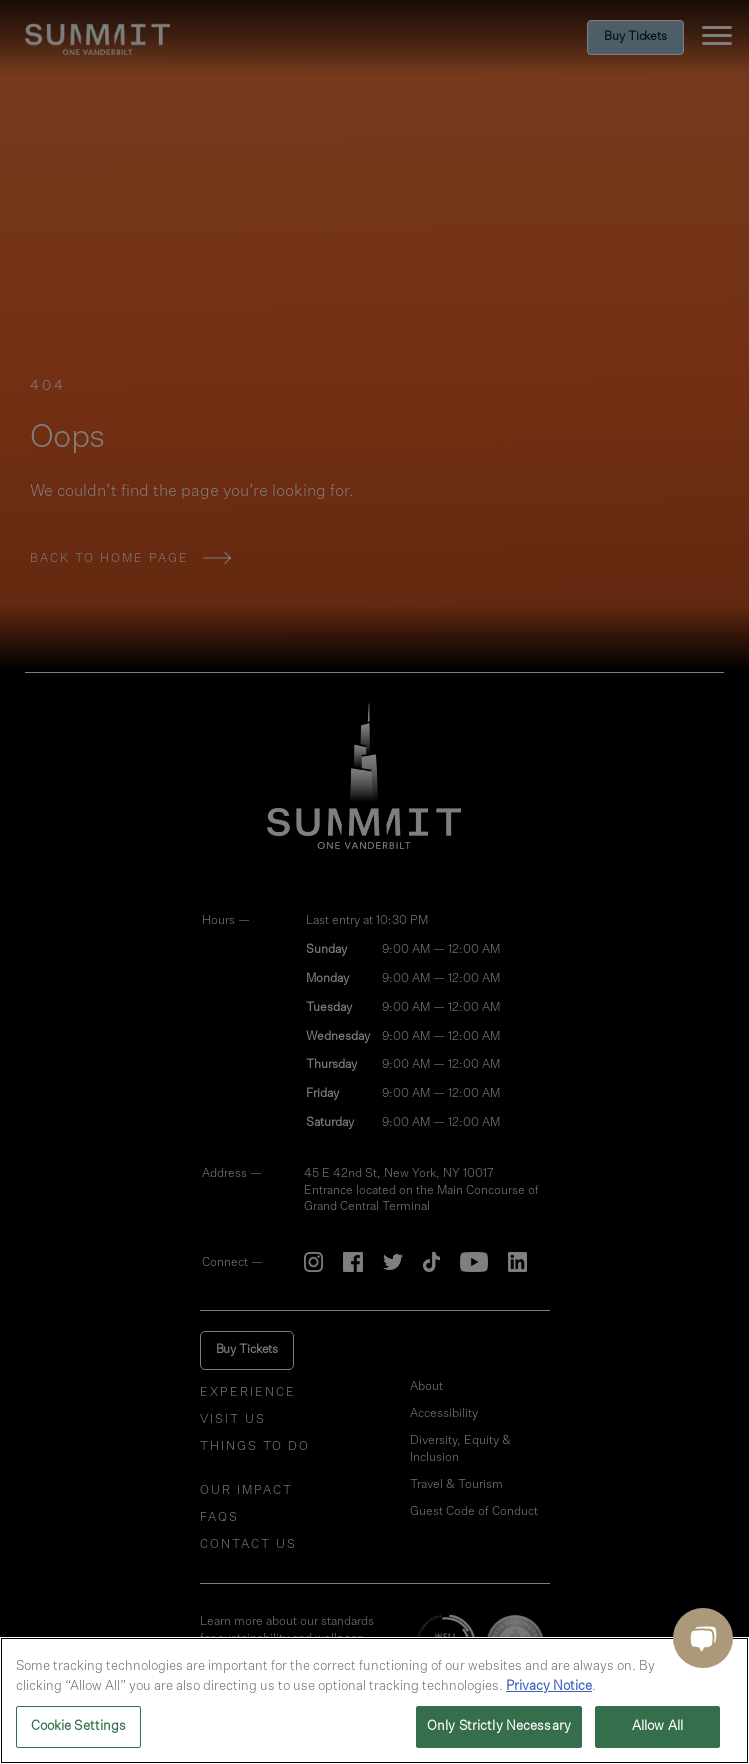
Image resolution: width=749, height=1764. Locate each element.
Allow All (657, 1726)
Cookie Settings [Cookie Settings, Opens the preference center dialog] (79, 1726)
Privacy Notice (549, 1686)
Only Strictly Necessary (499, 1726)
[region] (374, 1700)
